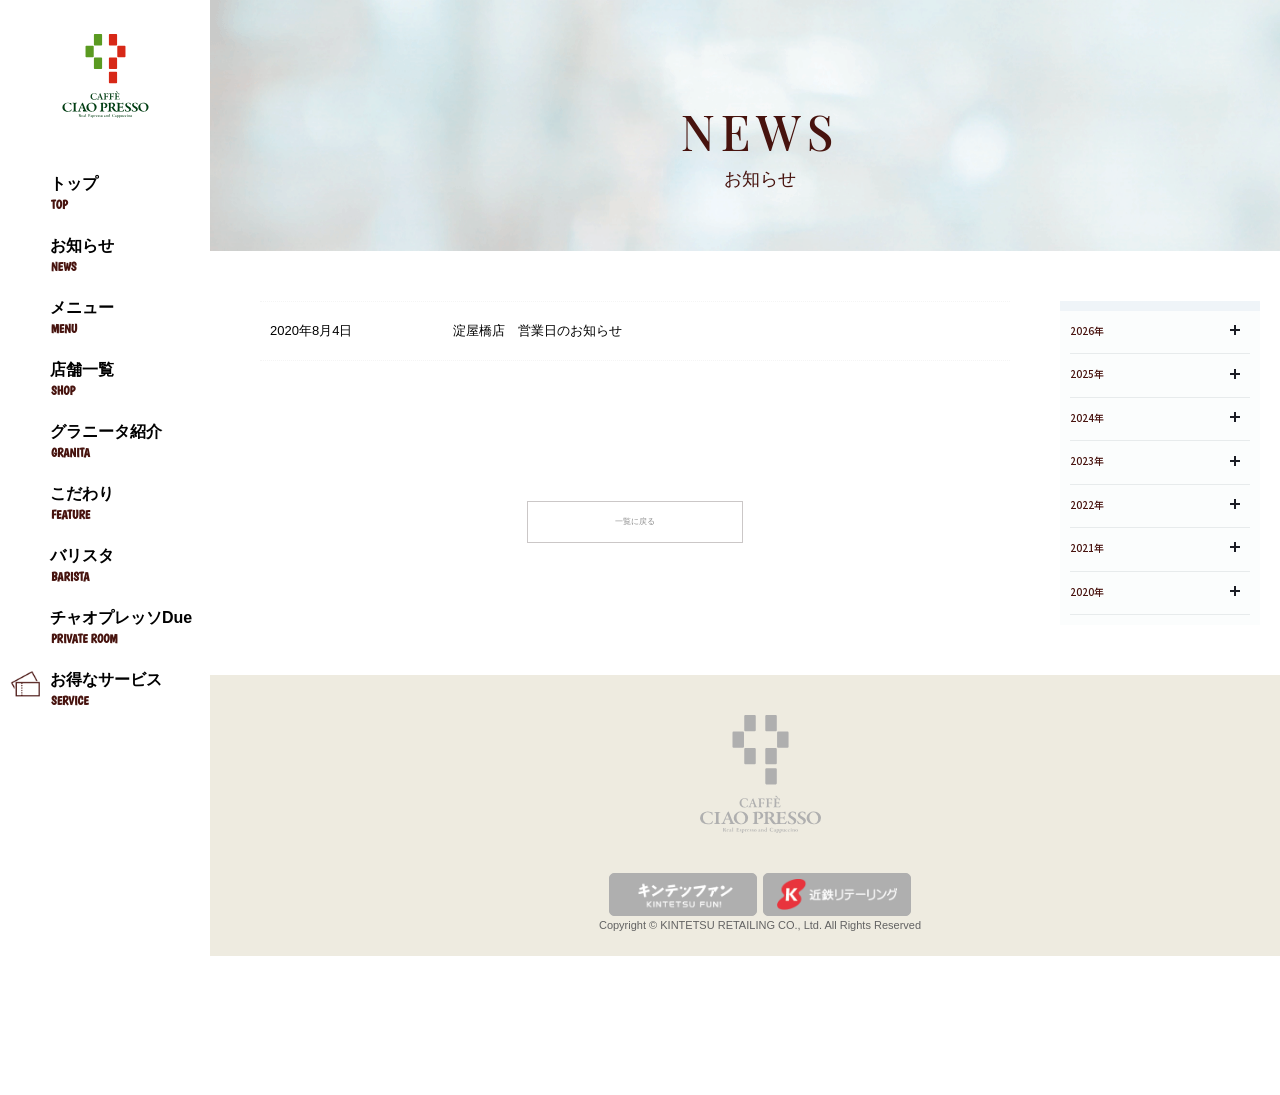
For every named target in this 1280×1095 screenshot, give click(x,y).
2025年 (1155, 431)
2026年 (1155, 374)
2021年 (1155, 659)
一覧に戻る (635, 530)
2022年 (1155, 602)
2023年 (1155, 545)
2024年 (1155, 488)
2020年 (1155, 716)
